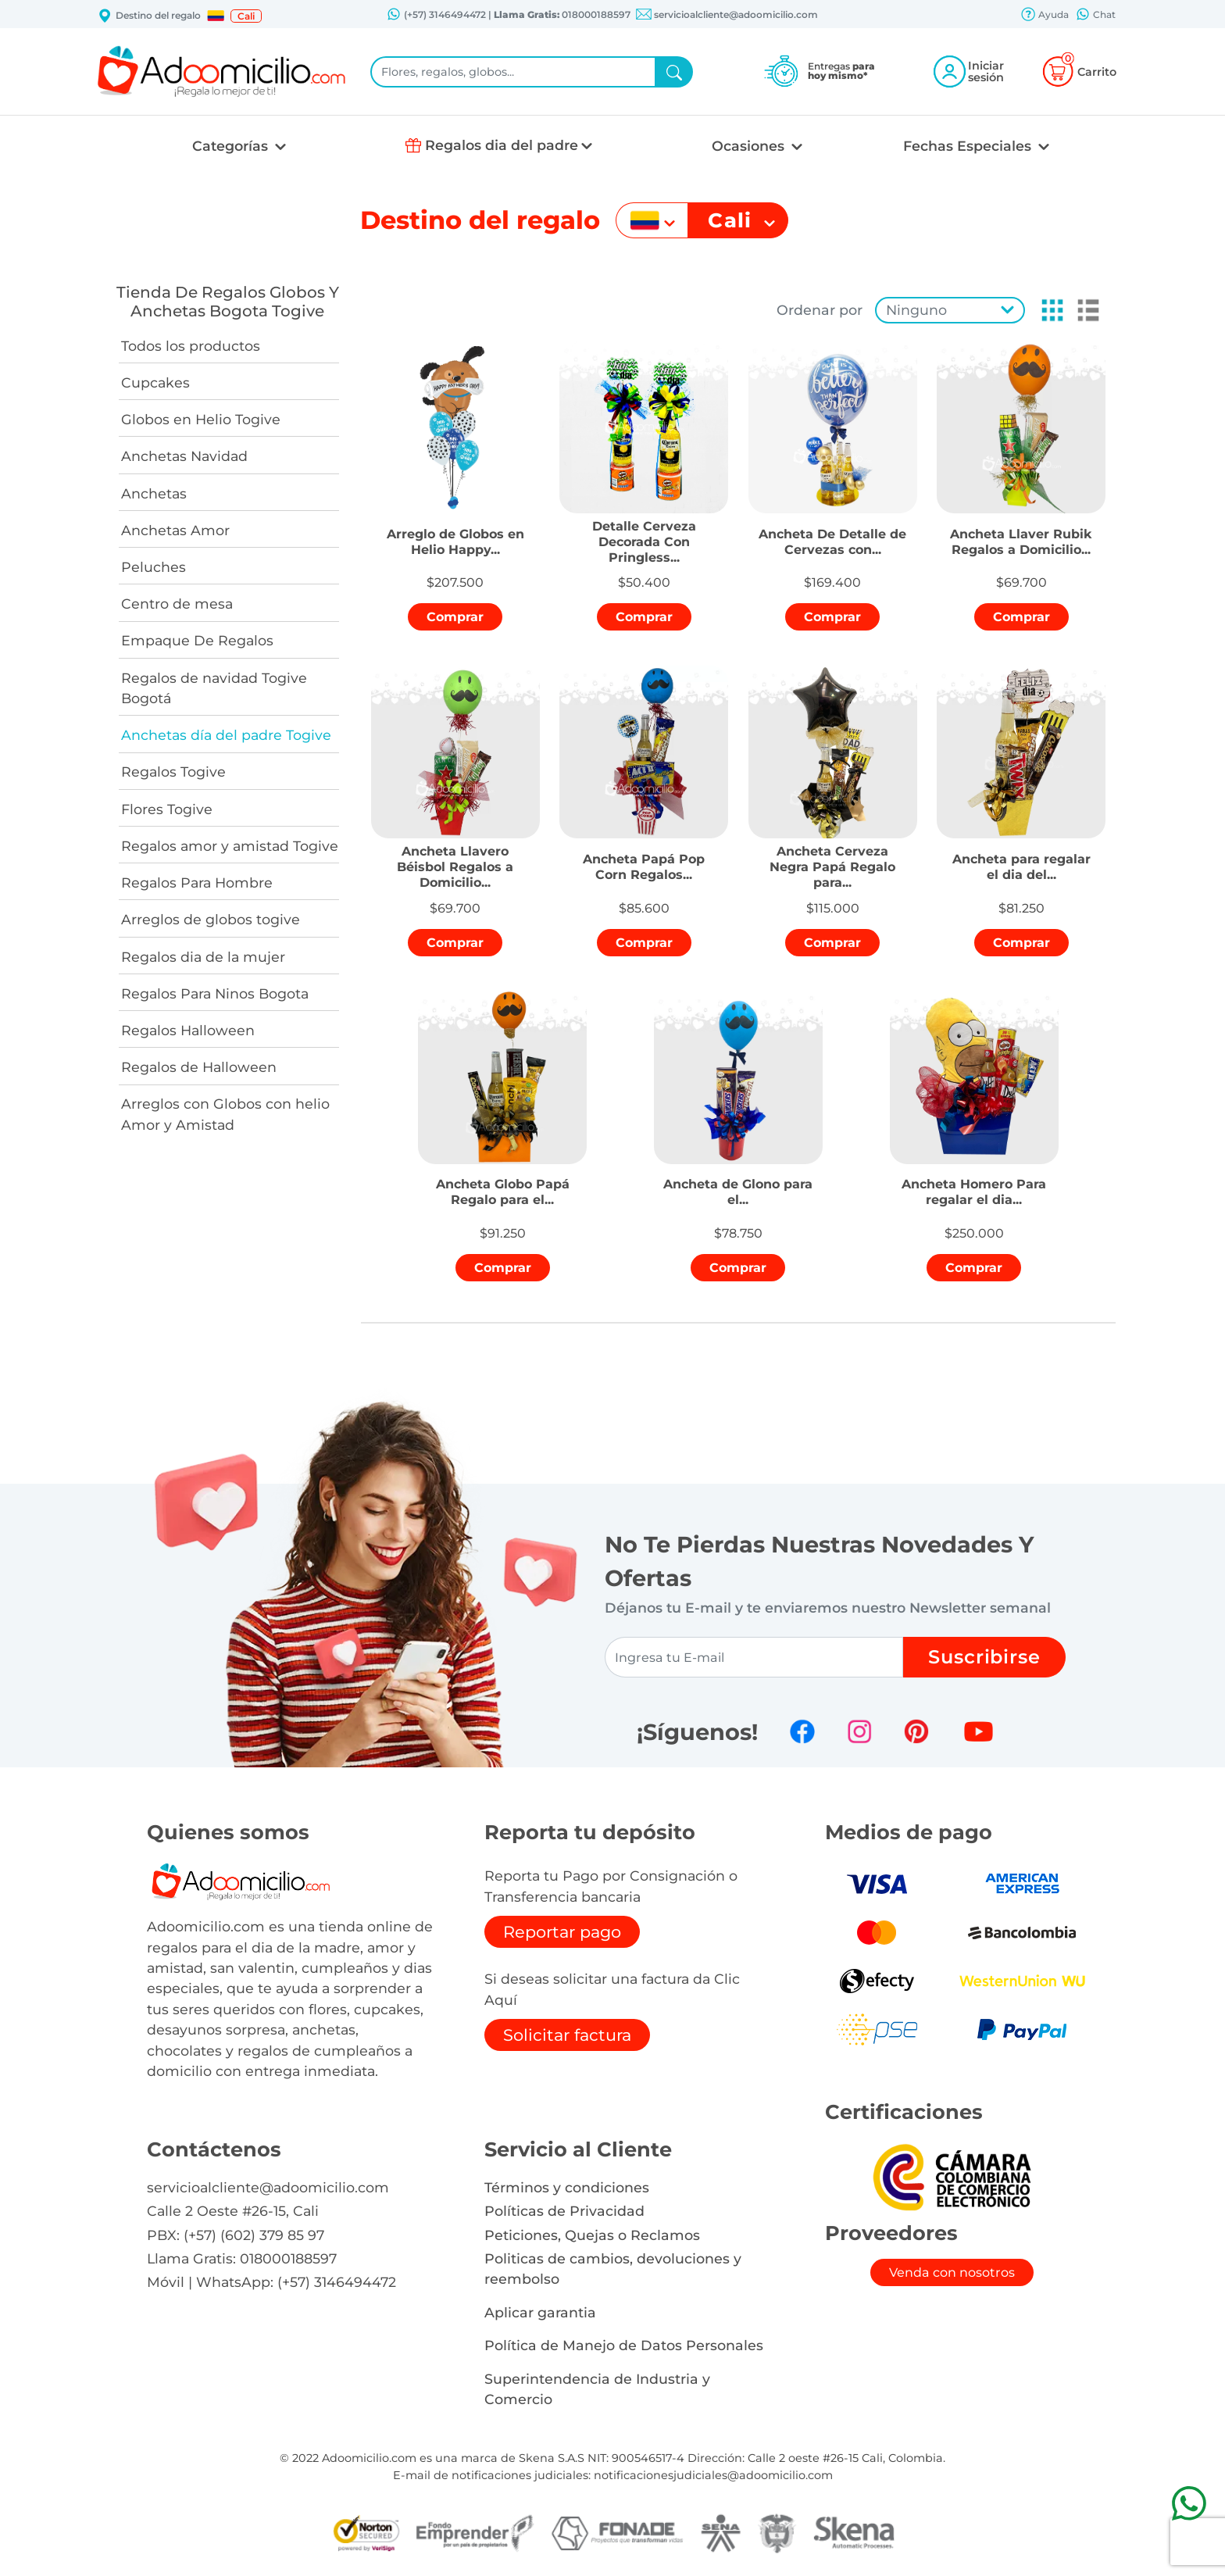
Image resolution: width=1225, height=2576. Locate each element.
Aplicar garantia (540, 2312)
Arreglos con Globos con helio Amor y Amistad (225, 1113)
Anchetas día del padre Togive (226, 735)
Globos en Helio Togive (200, 419)
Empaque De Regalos (197, 640)
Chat (1095, 15)
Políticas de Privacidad (564, 2211)
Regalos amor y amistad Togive (229, 846)
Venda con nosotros (952, 2272)
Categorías (232, 146)
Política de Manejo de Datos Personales (623, 2345)
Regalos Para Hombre (197, 882)
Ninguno (916, 310)
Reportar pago (562, 1932)
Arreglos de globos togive (210, 919)
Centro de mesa (177, 603)
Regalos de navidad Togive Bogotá (214, 688)
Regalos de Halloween (199, 1067)
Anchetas (154, 493)
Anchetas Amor (175, 530)
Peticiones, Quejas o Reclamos (592, 2235)
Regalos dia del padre (501, 145)
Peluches (153, 567)
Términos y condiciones (566, 2187)
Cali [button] (246, 16)
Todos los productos (190, 346)
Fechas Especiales (969, 146)
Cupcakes (155, 382)
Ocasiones (750, 146)
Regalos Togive (173, 771)
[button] (215, 15)
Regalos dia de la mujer (203, 957)
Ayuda (1044, 15)
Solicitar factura (567, 2035)
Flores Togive (166, 809)
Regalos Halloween (188, 1030)
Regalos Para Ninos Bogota (215, 993)
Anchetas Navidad (184, 456)
